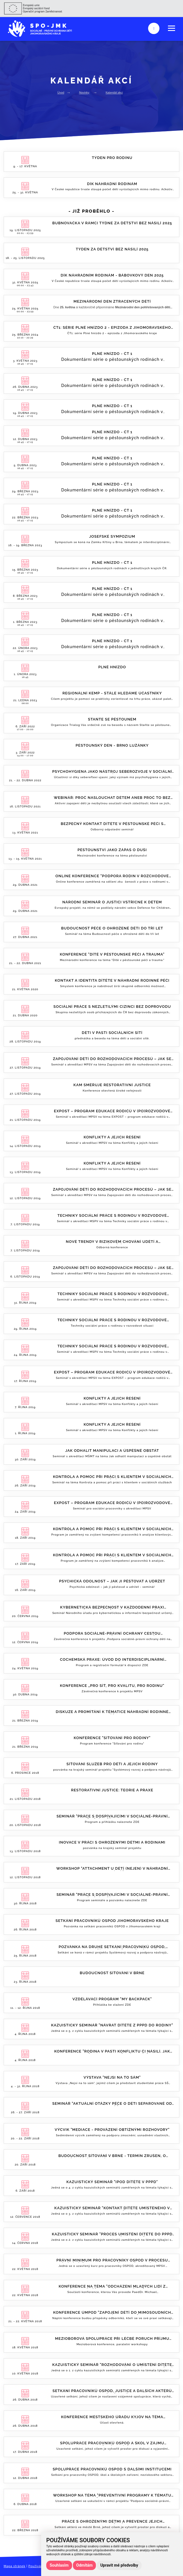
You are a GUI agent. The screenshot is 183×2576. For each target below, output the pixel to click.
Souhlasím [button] (59, 2565)
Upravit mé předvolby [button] (119, 2565)
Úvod (60, 92)
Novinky (84, 92)
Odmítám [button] (84, 2565)
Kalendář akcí (114, 92)
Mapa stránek (15, 2566)
